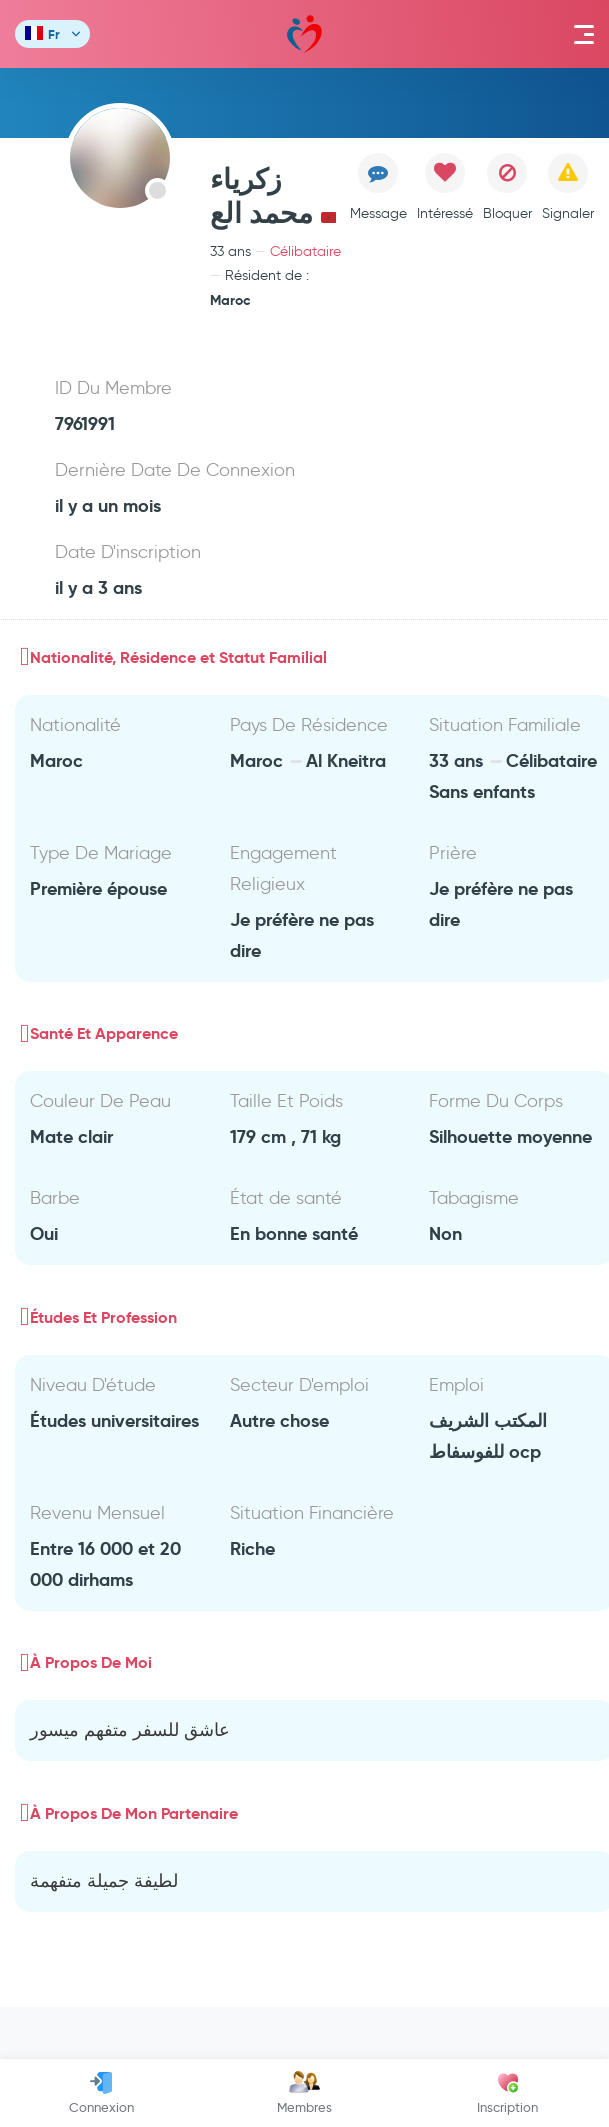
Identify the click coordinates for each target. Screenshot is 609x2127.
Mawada (304, 34)
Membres (304, 2093)
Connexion (101, 2093)
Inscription (507, 2093)
